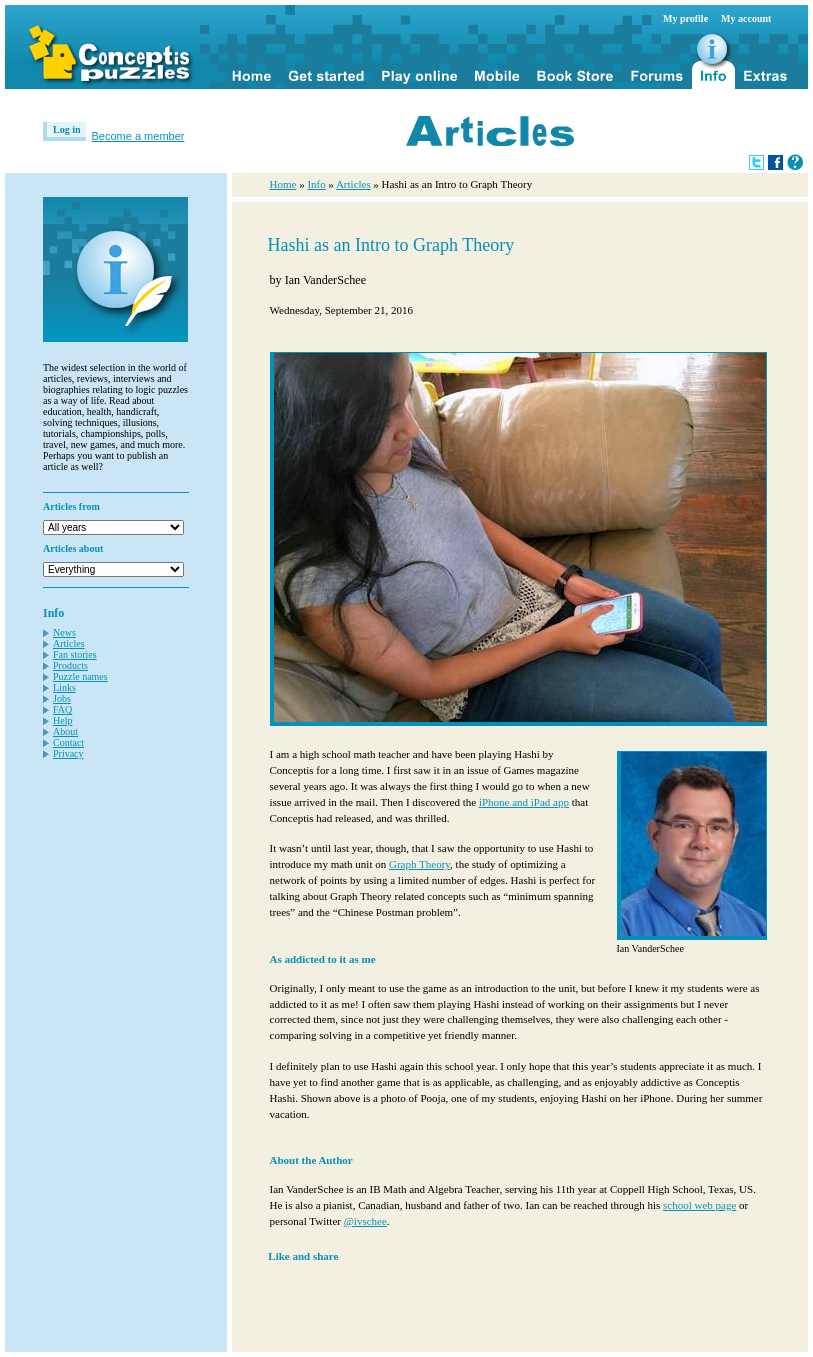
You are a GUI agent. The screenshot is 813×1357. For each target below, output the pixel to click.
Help (62, 720)
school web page (699, 1205)
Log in (67, 129)
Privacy (68, 753)
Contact (68, 742)
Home (283, 184)
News (64, 632)
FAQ (62, 709)
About (65, 731)
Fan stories (75, 654)
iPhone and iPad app (524, 802)
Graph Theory (419, 864)
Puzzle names (80, 676)
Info (316, 184)
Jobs (62, 698)
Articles (69, 643)
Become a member (138, 136)
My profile (685, 18)
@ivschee (365, 1221)
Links (64, 687)
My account (746, 18)
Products (70, 665)
